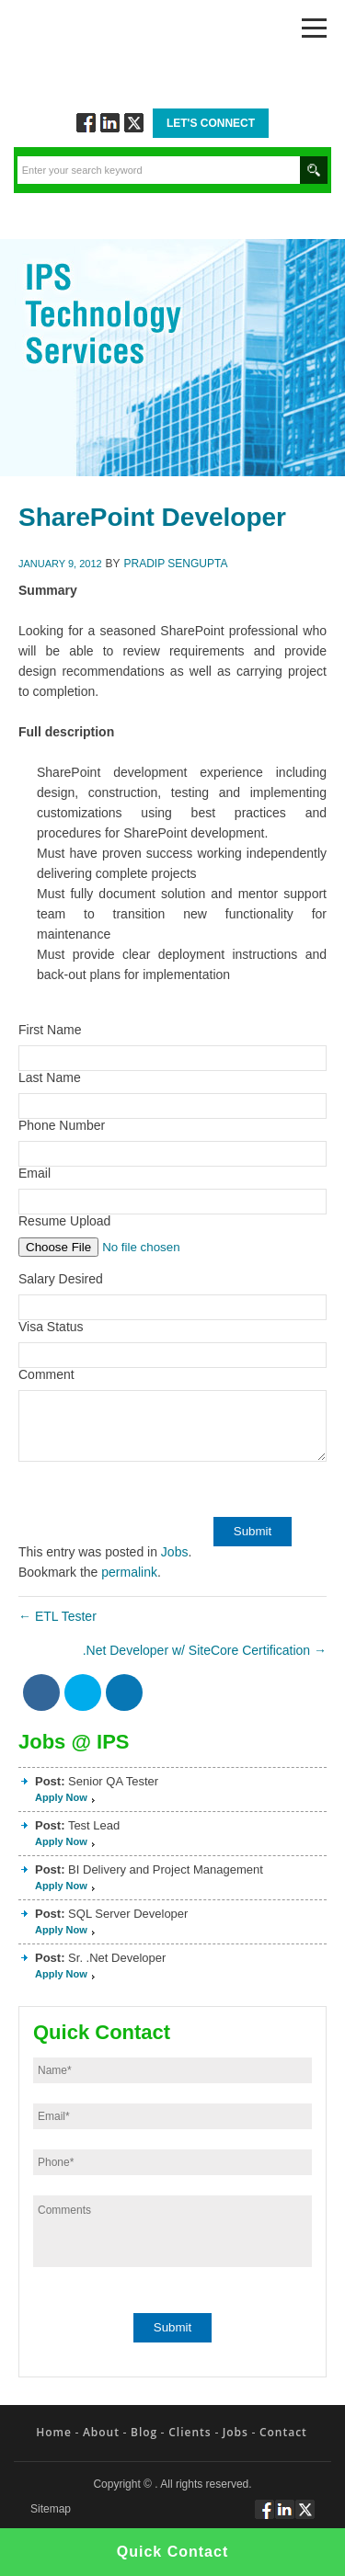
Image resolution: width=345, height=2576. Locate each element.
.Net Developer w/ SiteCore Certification (205, 1650)
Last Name (49, 1077)
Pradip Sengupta (176, 563)
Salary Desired (60, 1278)
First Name (49, 1029)
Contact (283, 2432)
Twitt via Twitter (134, 122)
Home (54, 2432)
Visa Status (51, 1326)
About (101, 2432)
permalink (129, 1572)
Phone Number (61, 1125)
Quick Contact (172, 2551)
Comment (46, 1374)
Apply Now (61, 1797)
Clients (189, 2432)
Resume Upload (64, 1220)
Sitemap (50, 2509)
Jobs (175, 1551)
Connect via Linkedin (110, 122)
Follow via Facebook (86, 122)
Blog (144, 2432)
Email (34, 1173)
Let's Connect (211, 123)
